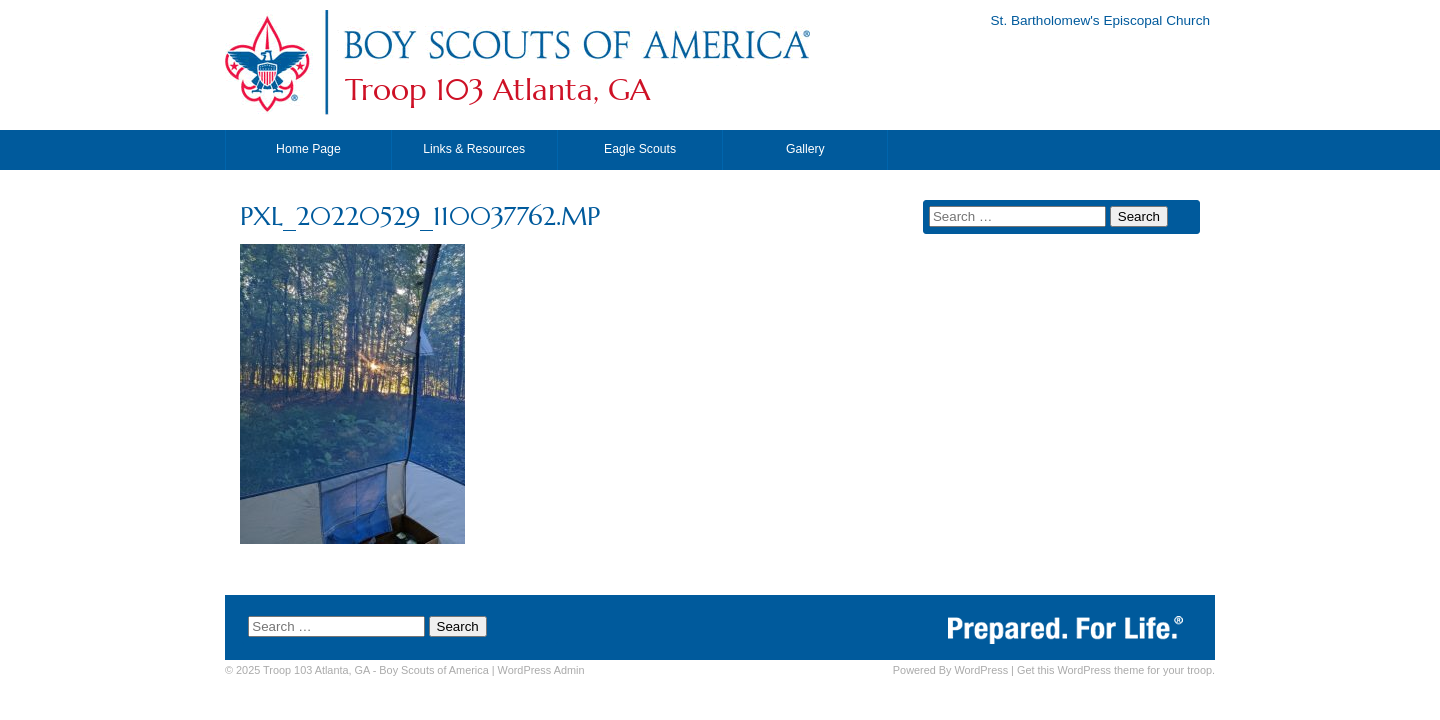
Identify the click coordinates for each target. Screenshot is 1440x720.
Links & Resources (474, 149)
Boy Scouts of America (433, 670)
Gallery (805, 149)
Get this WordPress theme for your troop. (1116, 670)
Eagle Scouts (640, 149)
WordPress (981, 670)
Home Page (308, 149)
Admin (541, 670)
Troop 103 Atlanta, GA (497, 90)
